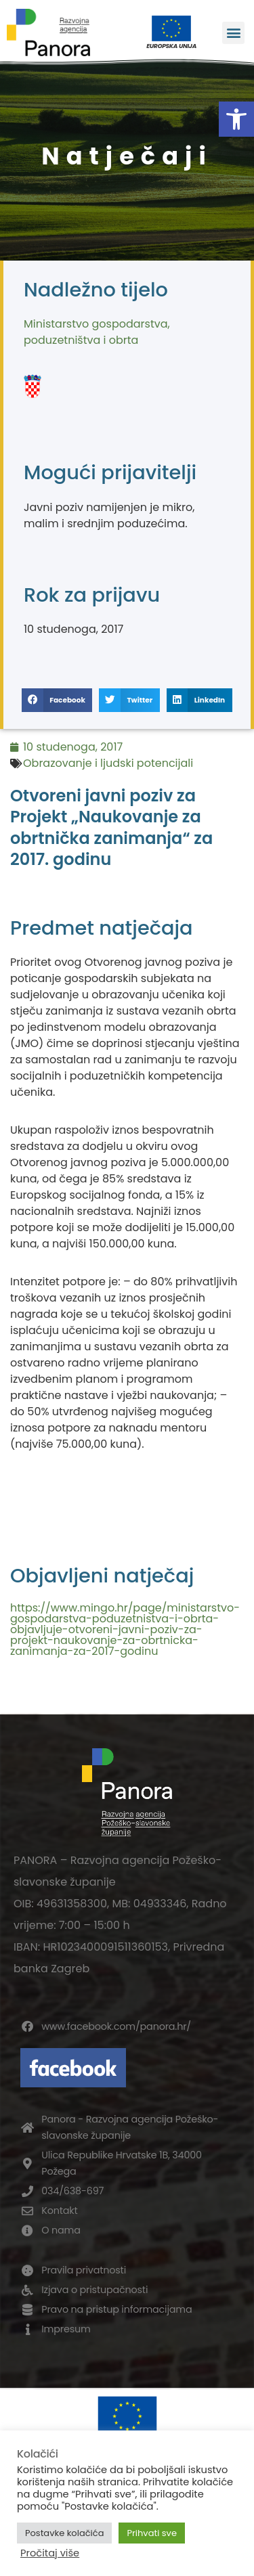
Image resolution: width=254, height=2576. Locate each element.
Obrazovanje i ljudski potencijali (108, 763)
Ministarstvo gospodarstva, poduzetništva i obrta (97, 332)
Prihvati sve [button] (152, 2533)
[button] (236, 119)
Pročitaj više (49, 2553)
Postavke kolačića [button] (64, 2533)
